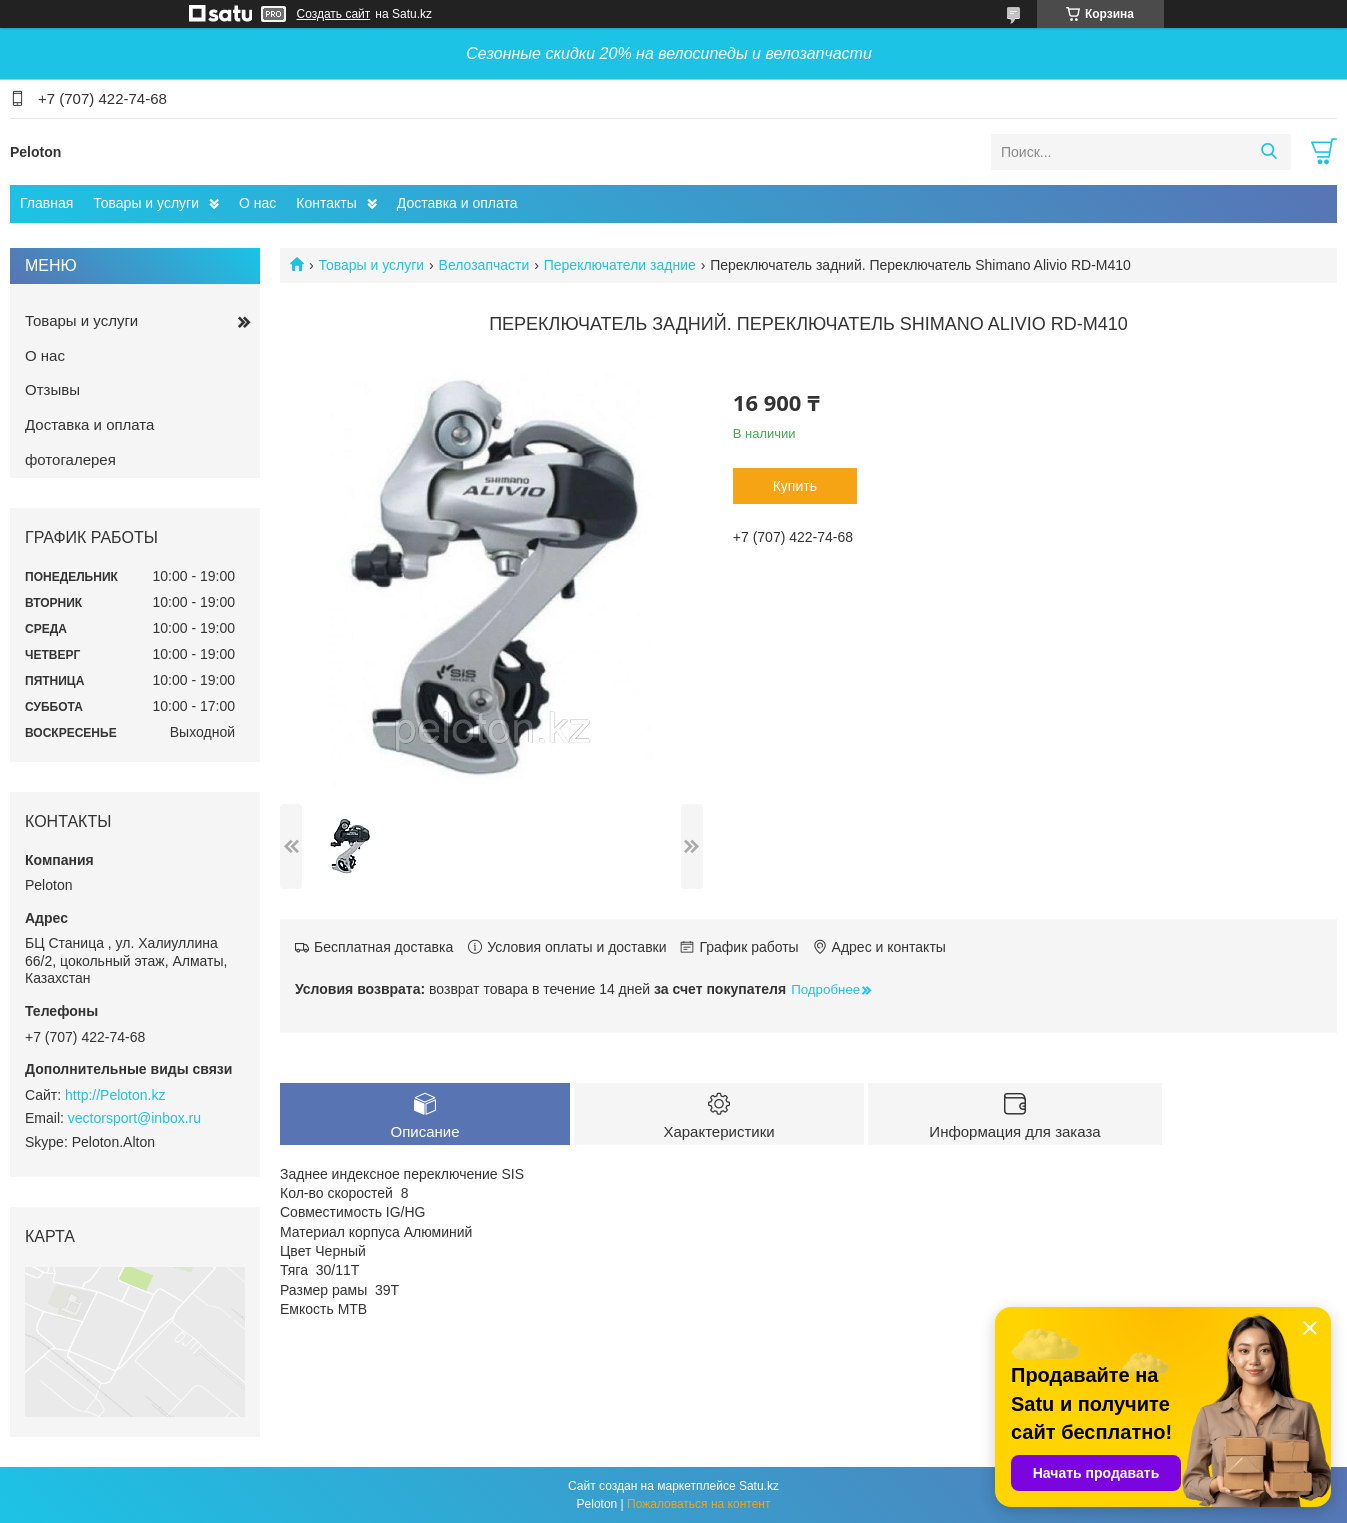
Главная (46, 203)
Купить (795, 486)
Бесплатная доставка (383, 947)
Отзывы (52, 389)
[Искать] (1268, 152)
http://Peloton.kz (115, 1095)
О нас (257, 203)
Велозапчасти (484, 265)
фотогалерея (70, 459)
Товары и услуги (146, 203)
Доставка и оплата (457, 203)
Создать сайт (334, 14)
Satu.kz (759, 1486)
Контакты (326, 203)
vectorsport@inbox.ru (134, 1118)
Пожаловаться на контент (698, 1504)
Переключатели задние (620, 265)
